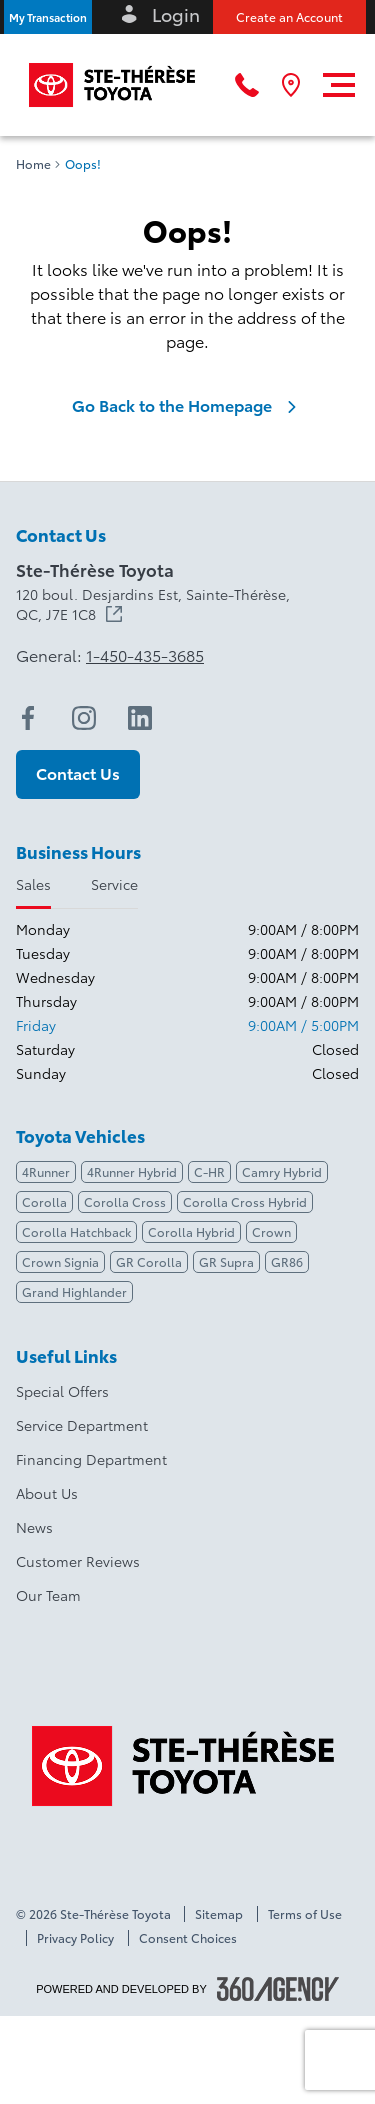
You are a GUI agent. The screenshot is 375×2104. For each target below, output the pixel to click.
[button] (48, 17)
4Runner (46, 1171)
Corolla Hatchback (76, 1231)
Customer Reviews (78, 1561)
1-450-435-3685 (145, 655)
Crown (271, 1231)
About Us (47, 1493)
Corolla (44, 1201)
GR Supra (226, 1261)
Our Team (48, 1595)
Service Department (82, 1425)
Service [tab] (114, 884)
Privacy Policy (75, 1938)
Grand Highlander (74, 1291)
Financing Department (91, 1459)
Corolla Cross (125, 1201)
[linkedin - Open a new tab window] (140, 718)
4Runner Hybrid (132, 1171)
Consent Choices (188, 1938)
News (34, 1527)
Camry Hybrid (282, 1171)
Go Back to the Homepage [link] (188, 405)
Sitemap (219, 1914)
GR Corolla (149, 1261)
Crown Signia (60, 1261)
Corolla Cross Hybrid (245, 1201)
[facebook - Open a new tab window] (28, 718)
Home (33, 164)
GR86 (287, 1261)
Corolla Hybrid (191, 1231)
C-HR (209, 1171)
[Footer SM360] (278, 1989)
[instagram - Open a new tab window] (84, 718)
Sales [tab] (33, 884)
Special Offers (62, 1391)
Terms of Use (305, 1914)
